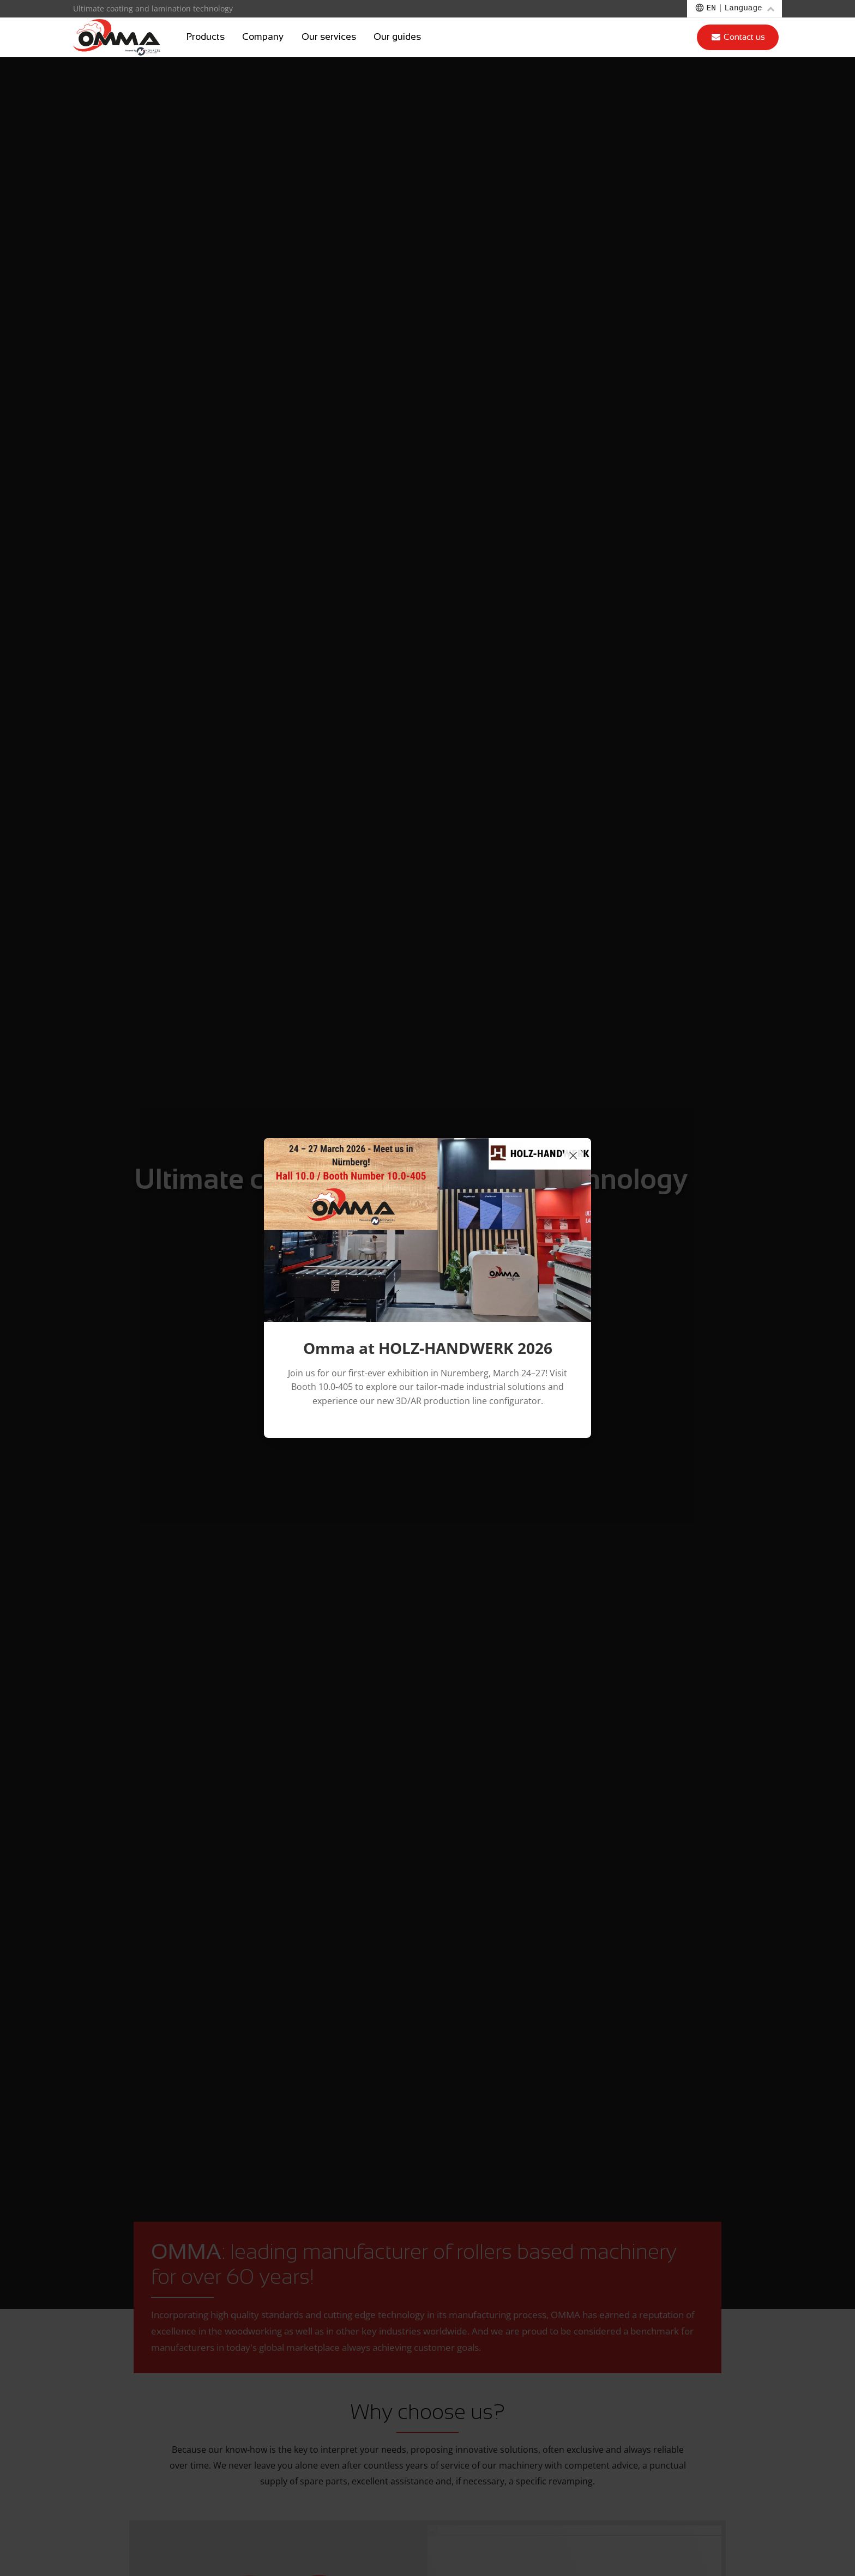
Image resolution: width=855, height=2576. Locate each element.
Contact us (738, 36)
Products (205, 37)
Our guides (397, 37)
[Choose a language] (734, 8)
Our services (329, 37)
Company (263, 37)
